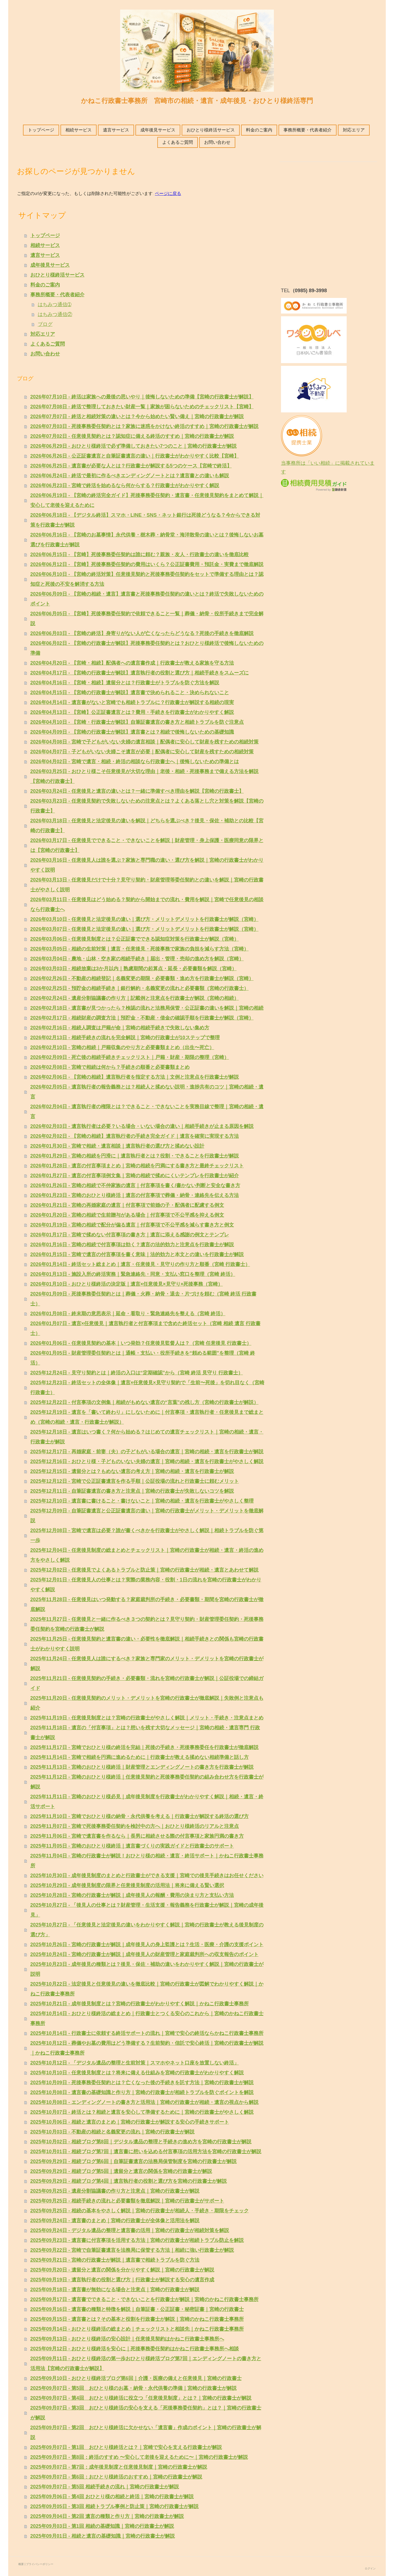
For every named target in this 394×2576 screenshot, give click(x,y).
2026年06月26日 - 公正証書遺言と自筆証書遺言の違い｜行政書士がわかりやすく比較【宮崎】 (134, 456)
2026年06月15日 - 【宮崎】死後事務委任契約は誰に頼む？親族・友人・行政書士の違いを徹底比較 (139, 554)
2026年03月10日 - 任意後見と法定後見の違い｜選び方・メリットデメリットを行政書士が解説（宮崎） (144, 919)
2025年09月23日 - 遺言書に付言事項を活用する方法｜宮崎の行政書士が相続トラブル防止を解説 (137, 2240)
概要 (21, 2564)
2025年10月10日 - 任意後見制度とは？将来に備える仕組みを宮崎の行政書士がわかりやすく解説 (137, 2072)
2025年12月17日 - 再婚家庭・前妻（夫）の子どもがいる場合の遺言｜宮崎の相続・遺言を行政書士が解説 (146, 1451)
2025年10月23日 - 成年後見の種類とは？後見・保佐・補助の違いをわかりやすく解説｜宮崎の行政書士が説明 (146, 1969)
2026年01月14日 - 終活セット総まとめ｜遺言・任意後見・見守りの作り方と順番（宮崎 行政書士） (140, 1264)
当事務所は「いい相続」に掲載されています (328, 463)
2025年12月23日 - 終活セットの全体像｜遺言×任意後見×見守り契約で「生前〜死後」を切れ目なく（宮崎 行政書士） (147, 1387)
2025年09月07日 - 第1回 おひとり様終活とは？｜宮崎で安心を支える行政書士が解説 (126, 2447)
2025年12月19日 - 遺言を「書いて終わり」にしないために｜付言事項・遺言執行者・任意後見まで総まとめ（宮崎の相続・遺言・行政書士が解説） (146, 1417)
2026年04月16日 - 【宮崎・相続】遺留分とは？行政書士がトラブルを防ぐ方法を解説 (124, 682)
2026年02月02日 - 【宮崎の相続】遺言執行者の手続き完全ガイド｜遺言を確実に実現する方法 (134, 1136)
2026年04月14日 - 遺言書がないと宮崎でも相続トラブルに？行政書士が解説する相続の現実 (132, 702)
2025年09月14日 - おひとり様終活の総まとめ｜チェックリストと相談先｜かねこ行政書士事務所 (137, 2329)
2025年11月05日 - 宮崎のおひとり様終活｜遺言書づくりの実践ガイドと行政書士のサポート (132, 1846)
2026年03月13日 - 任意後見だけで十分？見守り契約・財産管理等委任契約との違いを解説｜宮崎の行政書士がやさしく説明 (146, 884)
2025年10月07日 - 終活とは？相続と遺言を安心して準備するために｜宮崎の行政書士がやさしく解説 (142, 2112)
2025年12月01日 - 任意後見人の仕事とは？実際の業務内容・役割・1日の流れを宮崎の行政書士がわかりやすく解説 (145, 1584)
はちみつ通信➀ (54, 304)
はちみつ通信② (55, 314)
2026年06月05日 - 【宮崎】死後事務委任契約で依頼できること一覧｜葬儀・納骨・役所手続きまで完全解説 (146, 618)
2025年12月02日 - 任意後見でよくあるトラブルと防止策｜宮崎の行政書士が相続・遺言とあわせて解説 (144, 1570)
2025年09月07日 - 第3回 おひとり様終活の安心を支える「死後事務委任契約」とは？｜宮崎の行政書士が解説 (145, 2412)
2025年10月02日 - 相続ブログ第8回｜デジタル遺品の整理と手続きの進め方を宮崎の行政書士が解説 (140, 2141)
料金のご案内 (259, 130)
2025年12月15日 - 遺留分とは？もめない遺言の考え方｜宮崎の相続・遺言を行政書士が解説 (132, 1471)
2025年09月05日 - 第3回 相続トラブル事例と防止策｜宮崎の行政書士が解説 (114, 2506)
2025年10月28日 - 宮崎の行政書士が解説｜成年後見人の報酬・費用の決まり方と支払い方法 (132, 1895)
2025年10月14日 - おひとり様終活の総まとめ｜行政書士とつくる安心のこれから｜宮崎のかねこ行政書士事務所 (146, 2018)
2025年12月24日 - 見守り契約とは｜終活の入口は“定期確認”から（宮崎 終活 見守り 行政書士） (136, 1372)
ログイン (370, 2568)
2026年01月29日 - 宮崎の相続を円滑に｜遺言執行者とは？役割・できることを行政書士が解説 (134, 1156)
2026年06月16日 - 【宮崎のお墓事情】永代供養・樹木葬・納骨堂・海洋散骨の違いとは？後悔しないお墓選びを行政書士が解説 (146, 539)
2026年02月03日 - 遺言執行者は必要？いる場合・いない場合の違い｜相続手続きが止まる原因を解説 (142, 1126)
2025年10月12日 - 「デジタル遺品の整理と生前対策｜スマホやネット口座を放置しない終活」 (134, 2063)
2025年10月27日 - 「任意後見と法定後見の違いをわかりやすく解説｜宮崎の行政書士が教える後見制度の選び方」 (146, 1929)
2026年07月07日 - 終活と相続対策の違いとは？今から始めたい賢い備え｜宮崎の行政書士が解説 (137, 416)
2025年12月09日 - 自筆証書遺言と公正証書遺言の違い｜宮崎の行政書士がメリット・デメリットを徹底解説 (146, 1515)
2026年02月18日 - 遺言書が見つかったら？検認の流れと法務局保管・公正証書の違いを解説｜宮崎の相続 (146, 1008)
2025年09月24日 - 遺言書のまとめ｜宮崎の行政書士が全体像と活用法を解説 (114, 2220)
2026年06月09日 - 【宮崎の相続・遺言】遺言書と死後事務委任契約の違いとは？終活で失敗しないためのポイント (146, 599)
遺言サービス (116, 130)
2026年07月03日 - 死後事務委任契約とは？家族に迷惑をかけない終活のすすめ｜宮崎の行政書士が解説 (144, 426)
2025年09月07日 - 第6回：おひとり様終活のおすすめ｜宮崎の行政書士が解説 (116, 2477)
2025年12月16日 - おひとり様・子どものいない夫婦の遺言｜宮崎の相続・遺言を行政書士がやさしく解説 (146, 1461)
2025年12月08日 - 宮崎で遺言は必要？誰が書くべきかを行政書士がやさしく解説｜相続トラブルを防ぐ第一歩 (146, 1535)
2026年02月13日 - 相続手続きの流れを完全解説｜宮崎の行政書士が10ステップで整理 (125, 1037)
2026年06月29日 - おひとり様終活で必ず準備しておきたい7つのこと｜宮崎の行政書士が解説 (133, 446)
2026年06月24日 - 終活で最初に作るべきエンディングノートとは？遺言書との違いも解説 (129, 475)
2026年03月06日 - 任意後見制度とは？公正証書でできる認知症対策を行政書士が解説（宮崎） (134, 939)
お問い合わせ (217, 142)
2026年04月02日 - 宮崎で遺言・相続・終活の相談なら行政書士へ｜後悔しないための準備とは (134, 761)
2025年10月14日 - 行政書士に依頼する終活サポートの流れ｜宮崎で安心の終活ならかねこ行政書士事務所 (146, 2033)
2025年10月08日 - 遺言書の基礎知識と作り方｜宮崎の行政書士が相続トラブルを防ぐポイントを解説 (142, 2092)
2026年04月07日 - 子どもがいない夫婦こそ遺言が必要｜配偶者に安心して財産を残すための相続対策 (142, 751)
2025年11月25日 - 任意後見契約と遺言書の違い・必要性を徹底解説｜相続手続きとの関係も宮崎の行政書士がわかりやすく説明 (146, 1644)
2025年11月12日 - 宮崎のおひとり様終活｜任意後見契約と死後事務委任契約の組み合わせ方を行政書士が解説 (146, 1782)
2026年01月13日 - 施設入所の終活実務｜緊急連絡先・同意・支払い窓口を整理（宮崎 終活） (132, 1274)
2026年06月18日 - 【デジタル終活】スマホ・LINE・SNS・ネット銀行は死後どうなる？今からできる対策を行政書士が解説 (145, 520)
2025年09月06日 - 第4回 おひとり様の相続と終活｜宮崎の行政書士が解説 (112, 2496)
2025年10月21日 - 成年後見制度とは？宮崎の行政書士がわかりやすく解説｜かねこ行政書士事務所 (139, 2003)
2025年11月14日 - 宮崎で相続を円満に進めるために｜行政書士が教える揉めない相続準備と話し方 (139, 1757)
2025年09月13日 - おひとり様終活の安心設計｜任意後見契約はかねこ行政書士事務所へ (127, 2339)
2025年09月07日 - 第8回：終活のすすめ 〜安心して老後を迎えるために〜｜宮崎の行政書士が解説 (139, 2457)
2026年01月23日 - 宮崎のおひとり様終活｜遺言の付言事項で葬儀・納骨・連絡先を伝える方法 (134, 1195)
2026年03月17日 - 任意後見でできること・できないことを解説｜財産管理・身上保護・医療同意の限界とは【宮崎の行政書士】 (146, 845)
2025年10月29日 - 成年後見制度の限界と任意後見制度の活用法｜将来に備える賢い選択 (127, 1885)
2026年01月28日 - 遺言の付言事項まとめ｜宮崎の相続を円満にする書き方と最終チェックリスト (137, 1165)
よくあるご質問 (177, 142)
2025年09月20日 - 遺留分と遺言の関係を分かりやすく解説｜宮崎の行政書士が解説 (122, 2270)
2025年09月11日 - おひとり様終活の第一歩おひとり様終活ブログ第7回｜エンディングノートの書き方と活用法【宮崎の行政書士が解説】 (145, 2363)
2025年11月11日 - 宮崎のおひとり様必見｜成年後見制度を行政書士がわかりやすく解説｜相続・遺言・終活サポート (146, 1801)
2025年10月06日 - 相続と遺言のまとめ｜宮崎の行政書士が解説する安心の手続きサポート (129, 2122)
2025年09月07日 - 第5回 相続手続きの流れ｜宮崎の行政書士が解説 (104, 2486)
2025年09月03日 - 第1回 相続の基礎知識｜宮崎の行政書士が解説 (102, 2526)
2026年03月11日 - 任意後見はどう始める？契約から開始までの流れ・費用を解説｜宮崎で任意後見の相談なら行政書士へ (146, 904)
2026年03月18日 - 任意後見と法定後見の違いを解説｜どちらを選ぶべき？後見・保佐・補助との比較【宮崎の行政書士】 (146, 825)
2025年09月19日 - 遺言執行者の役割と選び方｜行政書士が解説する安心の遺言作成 (122, 2279)
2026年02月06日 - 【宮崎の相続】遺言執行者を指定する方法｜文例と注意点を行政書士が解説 (134, 1077)
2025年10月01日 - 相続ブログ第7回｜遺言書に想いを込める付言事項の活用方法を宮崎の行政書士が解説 (145, 2151)
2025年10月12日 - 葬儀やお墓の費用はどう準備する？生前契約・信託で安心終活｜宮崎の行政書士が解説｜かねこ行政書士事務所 (146, 2048)
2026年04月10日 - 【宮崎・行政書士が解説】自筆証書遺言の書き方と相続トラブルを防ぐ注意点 (137, 722)
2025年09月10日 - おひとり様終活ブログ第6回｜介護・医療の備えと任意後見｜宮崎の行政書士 (136, 2378)
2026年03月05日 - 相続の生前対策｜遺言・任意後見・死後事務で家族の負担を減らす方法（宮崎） (139, 949)
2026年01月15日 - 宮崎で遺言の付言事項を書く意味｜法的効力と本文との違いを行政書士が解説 (137, 1254)
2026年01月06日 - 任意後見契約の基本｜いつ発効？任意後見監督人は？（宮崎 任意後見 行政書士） (140, 1343)
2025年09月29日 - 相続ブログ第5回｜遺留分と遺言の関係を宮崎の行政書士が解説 (121, 2171)
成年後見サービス (157, 130)
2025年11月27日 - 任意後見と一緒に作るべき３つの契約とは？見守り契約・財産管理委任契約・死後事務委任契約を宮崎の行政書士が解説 (146, 1624)
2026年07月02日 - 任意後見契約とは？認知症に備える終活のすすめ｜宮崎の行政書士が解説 (132, 436)
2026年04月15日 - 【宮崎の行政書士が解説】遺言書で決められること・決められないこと (129, 692)
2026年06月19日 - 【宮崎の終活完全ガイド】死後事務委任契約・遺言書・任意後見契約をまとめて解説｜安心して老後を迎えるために (146, 500)
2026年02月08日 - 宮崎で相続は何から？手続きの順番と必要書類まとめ (110, 1067)
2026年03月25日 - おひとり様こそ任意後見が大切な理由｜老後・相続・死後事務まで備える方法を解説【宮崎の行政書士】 (144, 776)
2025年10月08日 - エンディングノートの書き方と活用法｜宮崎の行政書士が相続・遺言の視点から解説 (144, 2102)
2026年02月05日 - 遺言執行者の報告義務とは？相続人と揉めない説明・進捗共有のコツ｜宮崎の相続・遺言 (146, 1091)
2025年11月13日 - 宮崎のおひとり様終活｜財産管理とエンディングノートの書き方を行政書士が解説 (142, 1767)
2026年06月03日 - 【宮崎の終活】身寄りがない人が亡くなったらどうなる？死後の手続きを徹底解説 (142, 633)
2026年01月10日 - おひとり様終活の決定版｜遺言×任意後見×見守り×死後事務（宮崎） (126, 1284)
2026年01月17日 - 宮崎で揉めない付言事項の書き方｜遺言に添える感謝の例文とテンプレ (129, 1234)
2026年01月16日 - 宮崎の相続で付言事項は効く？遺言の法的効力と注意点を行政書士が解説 (132, 1244)
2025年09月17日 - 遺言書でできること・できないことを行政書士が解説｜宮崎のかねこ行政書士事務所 (144, 2299)
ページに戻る (168, 193)
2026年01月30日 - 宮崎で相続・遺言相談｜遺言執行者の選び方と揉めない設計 (117, 1146)
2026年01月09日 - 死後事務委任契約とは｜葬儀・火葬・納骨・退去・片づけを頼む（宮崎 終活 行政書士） (143, 1298)
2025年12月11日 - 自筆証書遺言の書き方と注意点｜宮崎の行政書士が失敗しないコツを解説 (132, 1491)
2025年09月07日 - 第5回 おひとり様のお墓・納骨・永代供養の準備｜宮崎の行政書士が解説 (133, 2388)
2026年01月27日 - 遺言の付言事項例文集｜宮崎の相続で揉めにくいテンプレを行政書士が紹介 (134, 1175)
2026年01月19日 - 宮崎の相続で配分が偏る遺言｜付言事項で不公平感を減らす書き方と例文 (132, 1225)
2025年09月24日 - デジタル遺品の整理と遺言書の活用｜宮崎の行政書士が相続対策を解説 (129, 2230)
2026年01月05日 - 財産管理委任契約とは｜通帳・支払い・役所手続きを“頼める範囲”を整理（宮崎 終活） (142, 1358)
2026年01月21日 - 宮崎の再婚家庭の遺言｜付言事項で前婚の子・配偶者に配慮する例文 (127, 1205)
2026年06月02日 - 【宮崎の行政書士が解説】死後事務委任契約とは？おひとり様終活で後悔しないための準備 (146, 648)
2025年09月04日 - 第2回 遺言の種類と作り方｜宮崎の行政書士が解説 (107, 2516)
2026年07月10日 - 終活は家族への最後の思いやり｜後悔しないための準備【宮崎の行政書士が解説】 (142, 397)
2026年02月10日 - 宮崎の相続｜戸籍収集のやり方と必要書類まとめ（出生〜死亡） (122, 1047)
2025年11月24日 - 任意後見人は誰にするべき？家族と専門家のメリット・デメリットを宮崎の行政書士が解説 (146, 1663)
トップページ (41, 130)
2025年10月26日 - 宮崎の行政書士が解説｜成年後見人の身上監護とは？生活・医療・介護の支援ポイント (146, 1944)
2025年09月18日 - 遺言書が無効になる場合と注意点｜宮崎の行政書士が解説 (114, 2289)
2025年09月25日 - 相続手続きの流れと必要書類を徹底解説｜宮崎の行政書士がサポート (127, 2201)
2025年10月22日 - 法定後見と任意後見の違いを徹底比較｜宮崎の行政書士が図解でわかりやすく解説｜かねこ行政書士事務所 (146, 1989)
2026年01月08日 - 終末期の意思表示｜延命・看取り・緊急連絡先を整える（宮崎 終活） (127, 1313)
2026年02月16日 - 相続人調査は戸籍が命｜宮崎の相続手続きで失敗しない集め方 (119, 1027)
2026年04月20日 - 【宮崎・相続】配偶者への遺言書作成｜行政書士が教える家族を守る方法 (132, 663)
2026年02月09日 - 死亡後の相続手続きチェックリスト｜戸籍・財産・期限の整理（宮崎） (129, 1057)
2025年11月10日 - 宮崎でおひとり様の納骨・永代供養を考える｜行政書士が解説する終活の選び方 (139, 1816)
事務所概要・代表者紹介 (307, 130)
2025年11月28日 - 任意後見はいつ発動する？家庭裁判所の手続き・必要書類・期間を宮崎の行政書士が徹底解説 (146, 1604)
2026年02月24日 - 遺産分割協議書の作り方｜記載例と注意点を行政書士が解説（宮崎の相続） (134, 998)
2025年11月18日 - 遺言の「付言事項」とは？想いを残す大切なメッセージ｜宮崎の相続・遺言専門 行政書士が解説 (145, 1732)
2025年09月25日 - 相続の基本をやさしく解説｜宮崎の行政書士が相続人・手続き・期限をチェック (139, 2210)
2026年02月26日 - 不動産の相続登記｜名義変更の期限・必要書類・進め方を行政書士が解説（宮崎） (142, 978)
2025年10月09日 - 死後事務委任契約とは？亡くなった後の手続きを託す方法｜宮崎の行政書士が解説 (142, 2082)
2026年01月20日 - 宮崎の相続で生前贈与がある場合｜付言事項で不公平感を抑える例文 (127, 1215)
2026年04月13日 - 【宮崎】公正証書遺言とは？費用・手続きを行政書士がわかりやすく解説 (132, 712)
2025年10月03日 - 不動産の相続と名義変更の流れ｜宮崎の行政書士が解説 (112, 2132)
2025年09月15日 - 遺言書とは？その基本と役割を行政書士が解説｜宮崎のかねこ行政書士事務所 (137, 2319)
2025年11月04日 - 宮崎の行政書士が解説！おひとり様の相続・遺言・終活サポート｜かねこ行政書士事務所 (146, 1860)
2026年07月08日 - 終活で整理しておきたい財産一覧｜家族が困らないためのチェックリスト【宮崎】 (142, 406)
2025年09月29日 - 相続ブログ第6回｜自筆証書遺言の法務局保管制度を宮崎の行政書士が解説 (133, 2161)
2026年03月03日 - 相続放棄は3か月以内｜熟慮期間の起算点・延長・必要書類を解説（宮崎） (133, 968)
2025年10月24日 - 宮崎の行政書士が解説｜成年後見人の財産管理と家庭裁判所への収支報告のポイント (144, 1954)
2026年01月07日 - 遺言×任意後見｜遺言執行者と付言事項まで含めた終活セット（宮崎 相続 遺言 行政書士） (145, 1328)
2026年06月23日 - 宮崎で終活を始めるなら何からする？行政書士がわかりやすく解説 (124, 485)
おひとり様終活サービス (211, 130)
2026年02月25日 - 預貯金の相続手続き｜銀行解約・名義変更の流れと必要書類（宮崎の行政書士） (139, 988)
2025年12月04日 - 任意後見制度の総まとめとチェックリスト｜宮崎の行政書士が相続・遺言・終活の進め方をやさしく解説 (146, 1555)
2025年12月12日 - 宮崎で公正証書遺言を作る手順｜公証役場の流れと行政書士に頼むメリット (134, 1481)
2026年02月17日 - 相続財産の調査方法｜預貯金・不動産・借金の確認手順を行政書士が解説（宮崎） (142, 1018)
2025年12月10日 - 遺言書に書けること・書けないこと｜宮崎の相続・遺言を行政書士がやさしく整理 (142, 1501)
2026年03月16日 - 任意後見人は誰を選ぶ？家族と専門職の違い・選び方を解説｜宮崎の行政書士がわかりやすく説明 (146, 865)
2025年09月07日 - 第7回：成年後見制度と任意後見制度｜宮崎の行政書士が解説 (118, 2467)
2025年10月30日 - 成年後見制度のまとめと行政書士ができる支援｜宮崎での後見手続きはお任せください (146, 1875)
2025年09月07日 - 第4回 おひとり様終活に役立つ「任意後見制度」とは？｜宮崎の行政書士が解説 (140, 2398)
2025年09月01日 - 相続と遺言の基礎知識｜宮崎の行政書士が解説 (102, 2536)
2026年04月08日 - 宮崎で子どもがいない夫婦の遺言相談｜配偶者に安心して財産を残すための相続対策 (144, 742)
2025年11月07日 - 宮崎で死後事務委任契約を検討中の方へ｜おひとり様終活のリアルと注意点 (134, 1826)
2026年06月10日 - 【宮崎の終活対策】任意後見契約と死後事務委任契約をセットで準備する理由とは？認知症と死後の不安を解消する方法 (146, 579)
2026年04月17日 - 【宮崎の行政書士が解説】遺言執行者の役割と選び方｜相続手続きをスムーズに (139, 673)
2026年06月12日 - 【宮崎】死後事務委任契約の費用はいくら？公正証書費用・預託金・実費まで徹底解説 (146, 564)
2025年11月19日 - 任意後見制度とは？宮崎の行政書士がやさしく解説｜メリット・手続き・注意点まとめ (146, 1718)
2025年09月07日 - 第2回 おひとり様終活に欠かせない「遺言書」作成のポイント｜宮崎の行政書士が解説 (145, 2432)
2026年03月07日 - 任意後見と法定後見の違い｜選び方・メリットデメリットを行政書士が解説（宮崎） (144, 929)
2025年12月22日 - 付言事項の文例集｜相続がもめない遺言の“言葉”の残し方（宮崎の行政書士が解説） (144, 1402)
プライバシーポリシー (39, 2564)
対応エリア (354, 130)
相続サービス (78, 130)
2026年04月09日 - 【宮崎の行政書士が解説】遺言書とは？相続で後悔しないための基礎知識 (132, 732)
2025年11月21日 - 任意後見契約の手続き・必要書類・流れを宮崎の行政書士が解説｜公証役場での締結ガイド (146, 1683)
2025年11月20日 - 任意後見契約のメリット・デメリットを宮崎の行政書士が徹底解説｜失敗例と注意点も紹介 (146, 1703)
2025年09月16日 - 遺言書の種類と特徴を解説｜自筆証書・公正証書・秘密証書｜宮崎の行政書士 (137, 2309)
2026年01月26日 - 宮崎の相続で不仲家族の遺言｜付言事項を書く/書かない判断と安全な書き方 (135, 1185)
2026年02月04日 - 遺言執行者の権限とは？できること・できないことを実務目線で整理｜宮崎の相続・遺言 (146, 1111)
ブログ (45, 324)
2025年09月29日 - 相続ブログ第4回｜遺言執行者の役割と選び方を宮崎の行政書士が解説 (128, 2181)
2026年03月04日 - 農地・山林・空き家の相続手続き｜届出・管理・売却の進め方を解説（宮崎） (137, 958)
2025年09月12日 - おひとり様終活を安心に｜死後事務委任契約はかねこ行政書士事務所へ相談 (134, 2348)
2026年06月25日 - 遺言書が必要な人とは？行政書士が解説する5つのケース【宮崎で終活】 (131, 466)
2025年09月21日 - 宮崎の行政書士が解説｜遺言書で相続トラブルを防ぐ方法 (114, 2260)
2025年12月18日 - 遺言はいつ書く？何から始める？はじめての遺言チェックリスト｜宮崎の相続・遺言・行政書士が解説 (146, 1436)
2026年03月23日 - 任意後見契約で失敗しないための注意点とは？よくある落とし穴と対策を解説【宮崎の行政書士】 (146, 806)
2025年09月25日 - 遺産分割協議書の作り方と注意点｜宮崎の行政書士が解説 (114, 2191)
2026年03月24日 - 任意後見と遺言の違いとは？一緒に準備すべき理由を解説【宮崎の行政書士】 (137, 791)
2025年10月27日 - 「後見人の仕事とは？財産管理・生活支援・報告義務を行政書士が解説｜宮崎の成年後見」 (146, 1910)
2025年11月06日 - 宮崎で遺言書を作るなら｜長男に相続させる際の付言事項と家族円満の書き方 (137, 1836)
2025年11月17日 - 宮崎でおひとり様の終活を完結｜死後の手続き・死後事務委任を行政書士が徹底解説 (144, 1747)
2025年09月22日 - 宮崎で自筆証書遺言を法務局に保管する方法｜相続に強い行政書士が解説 (132, 2250)
